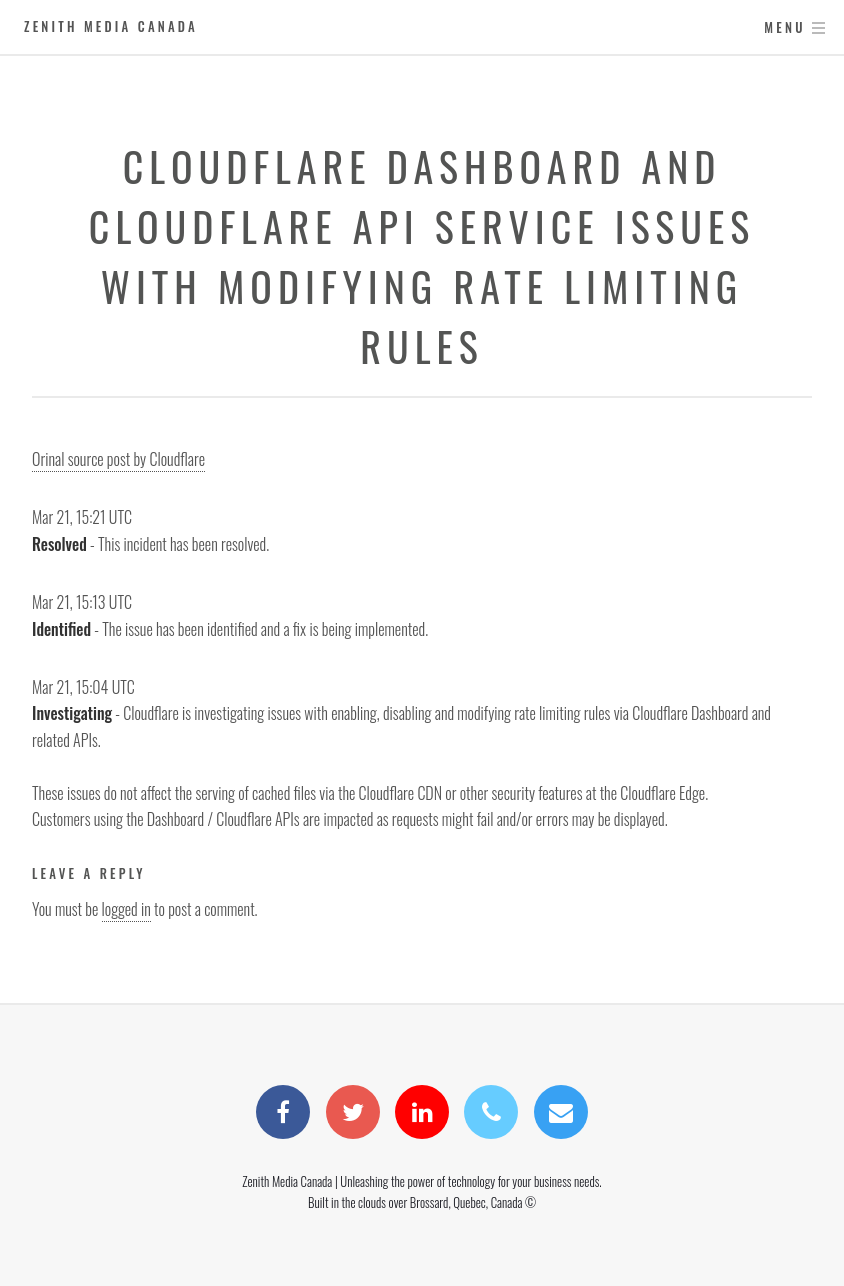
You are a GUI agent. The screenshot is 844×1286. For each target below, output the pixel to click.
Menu (784, 27)
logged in (126, 909)
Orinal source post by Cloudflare (118, 459)
